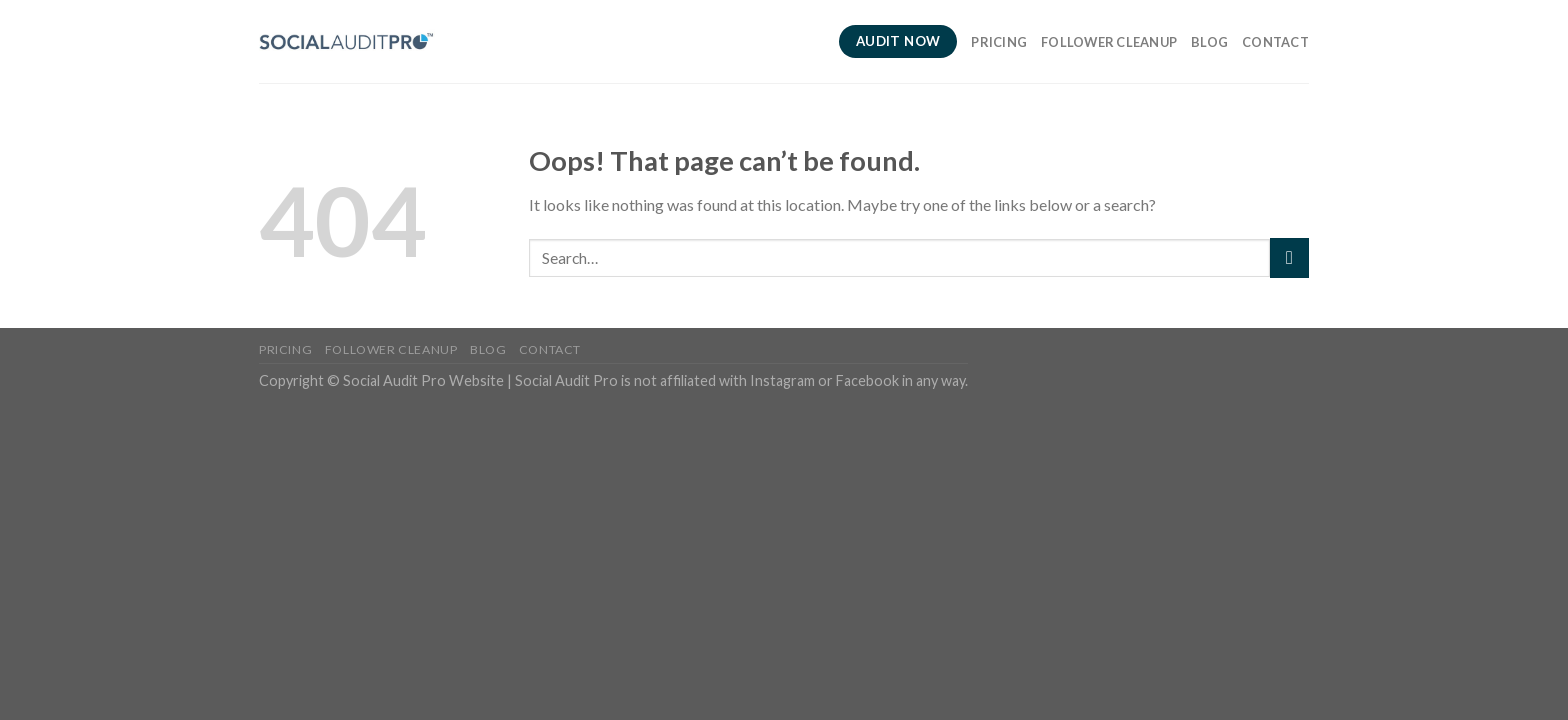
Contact (1275, 42)
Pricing (999, 42)
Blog (1209, 42)
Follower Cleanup (1109, 42)
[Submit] (1289, 257)
